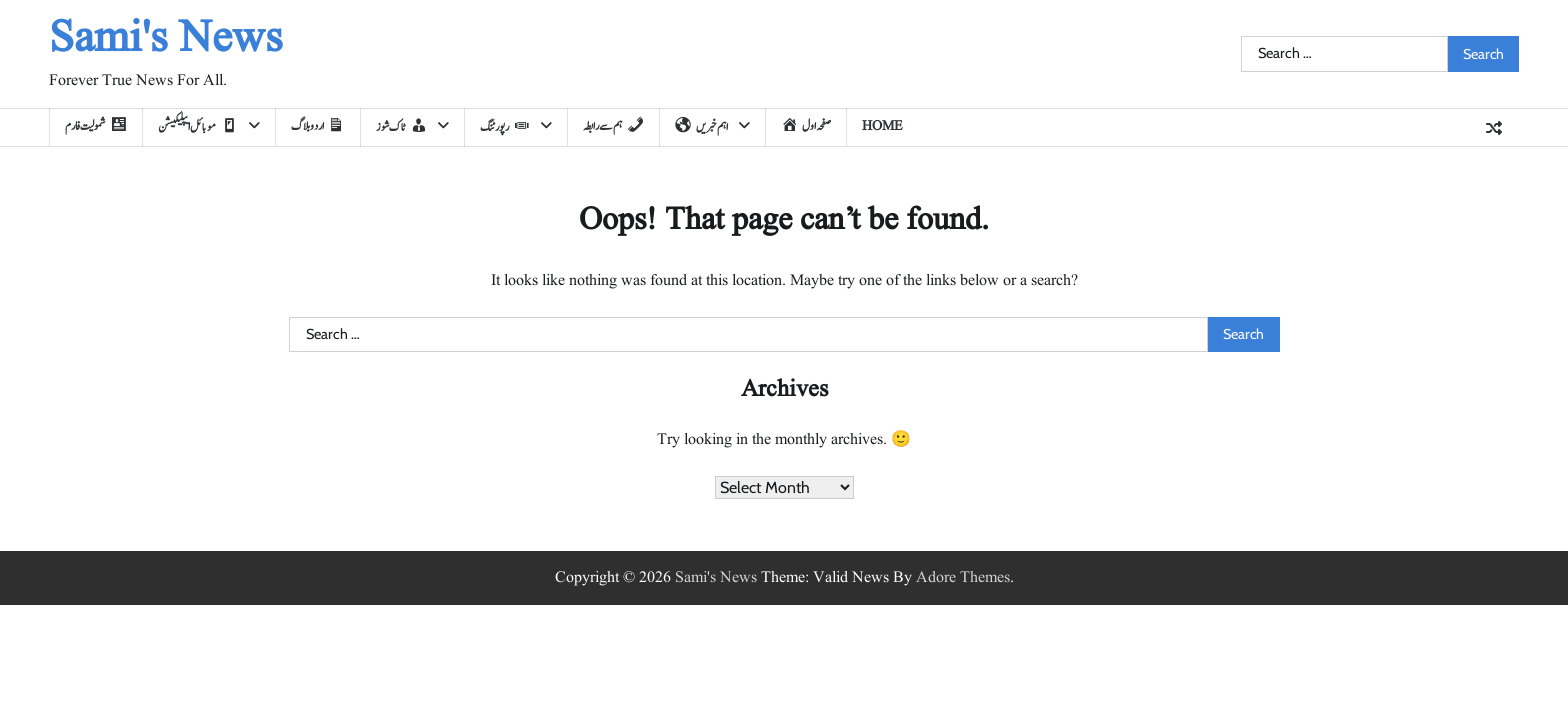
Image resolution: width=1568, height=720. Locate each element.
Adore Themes (963, 578)
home (882, 126)
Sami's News (166, 39)
